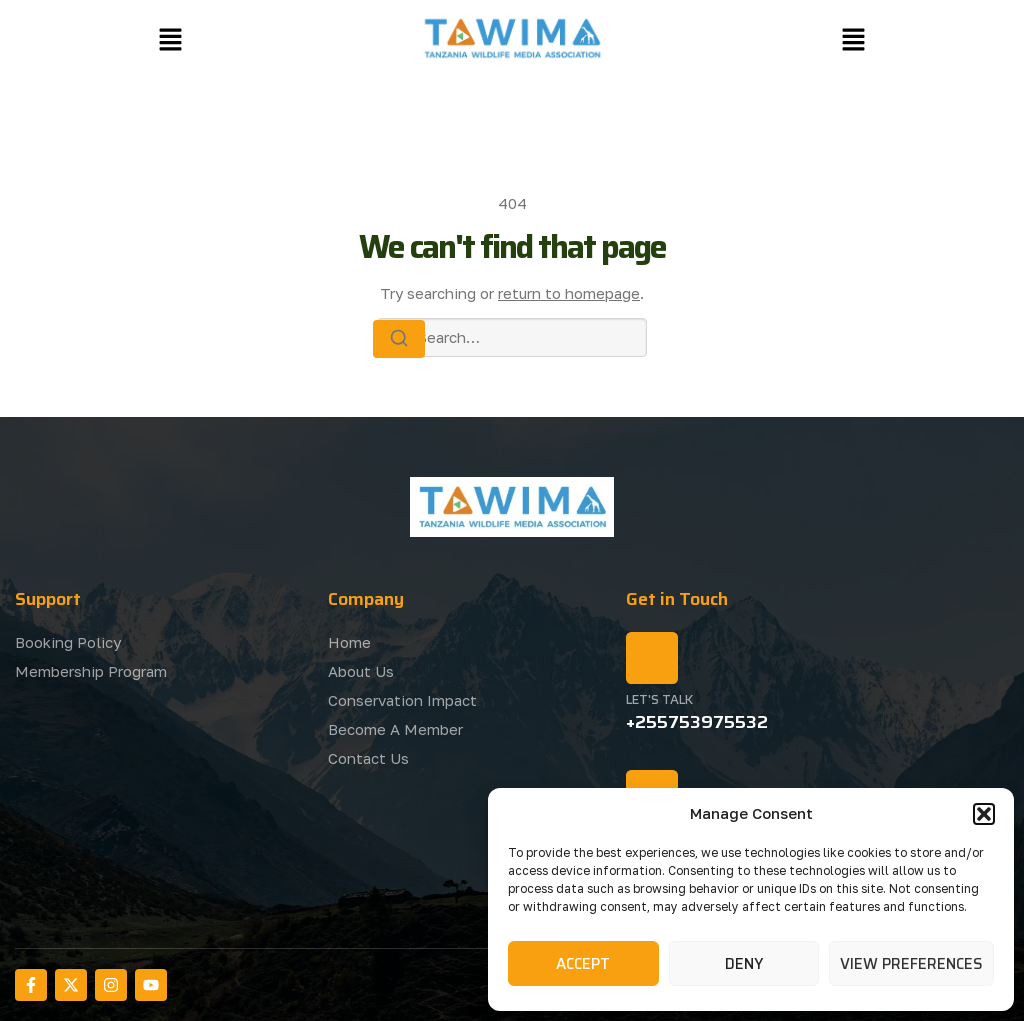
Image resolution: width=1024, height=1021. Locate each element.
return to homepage (569, 293)
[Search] (399, 339)
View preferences (911, 964)
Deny (744, 964)
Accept (583, 964)
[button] (984, 814)
